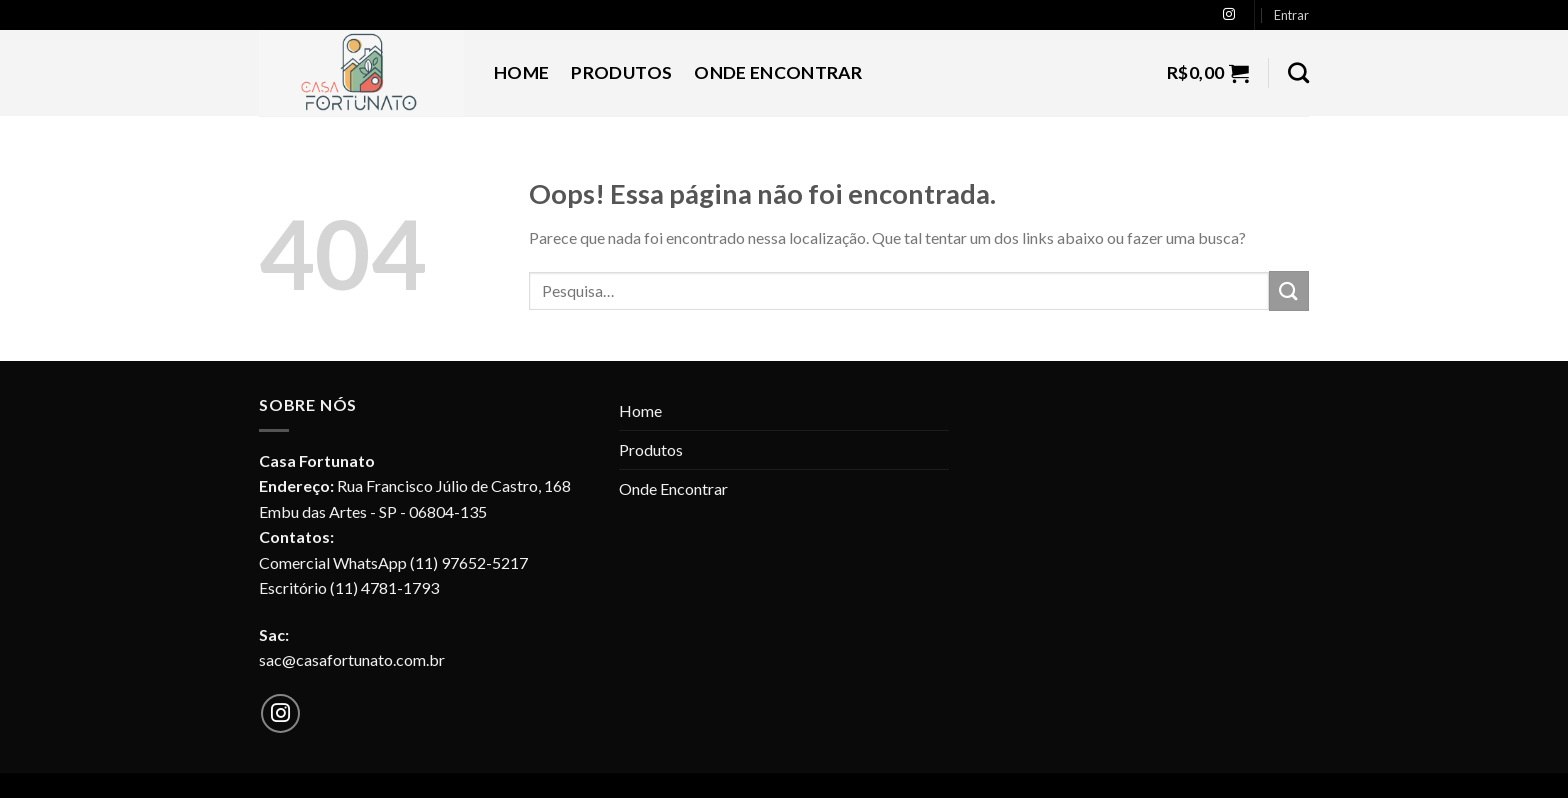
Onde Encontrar (778, 72)
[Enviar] (1289, 290)
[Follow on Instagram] (1229, 15)
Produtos (621, 72)
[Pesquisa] (1298, 72)
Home (521, 72)
